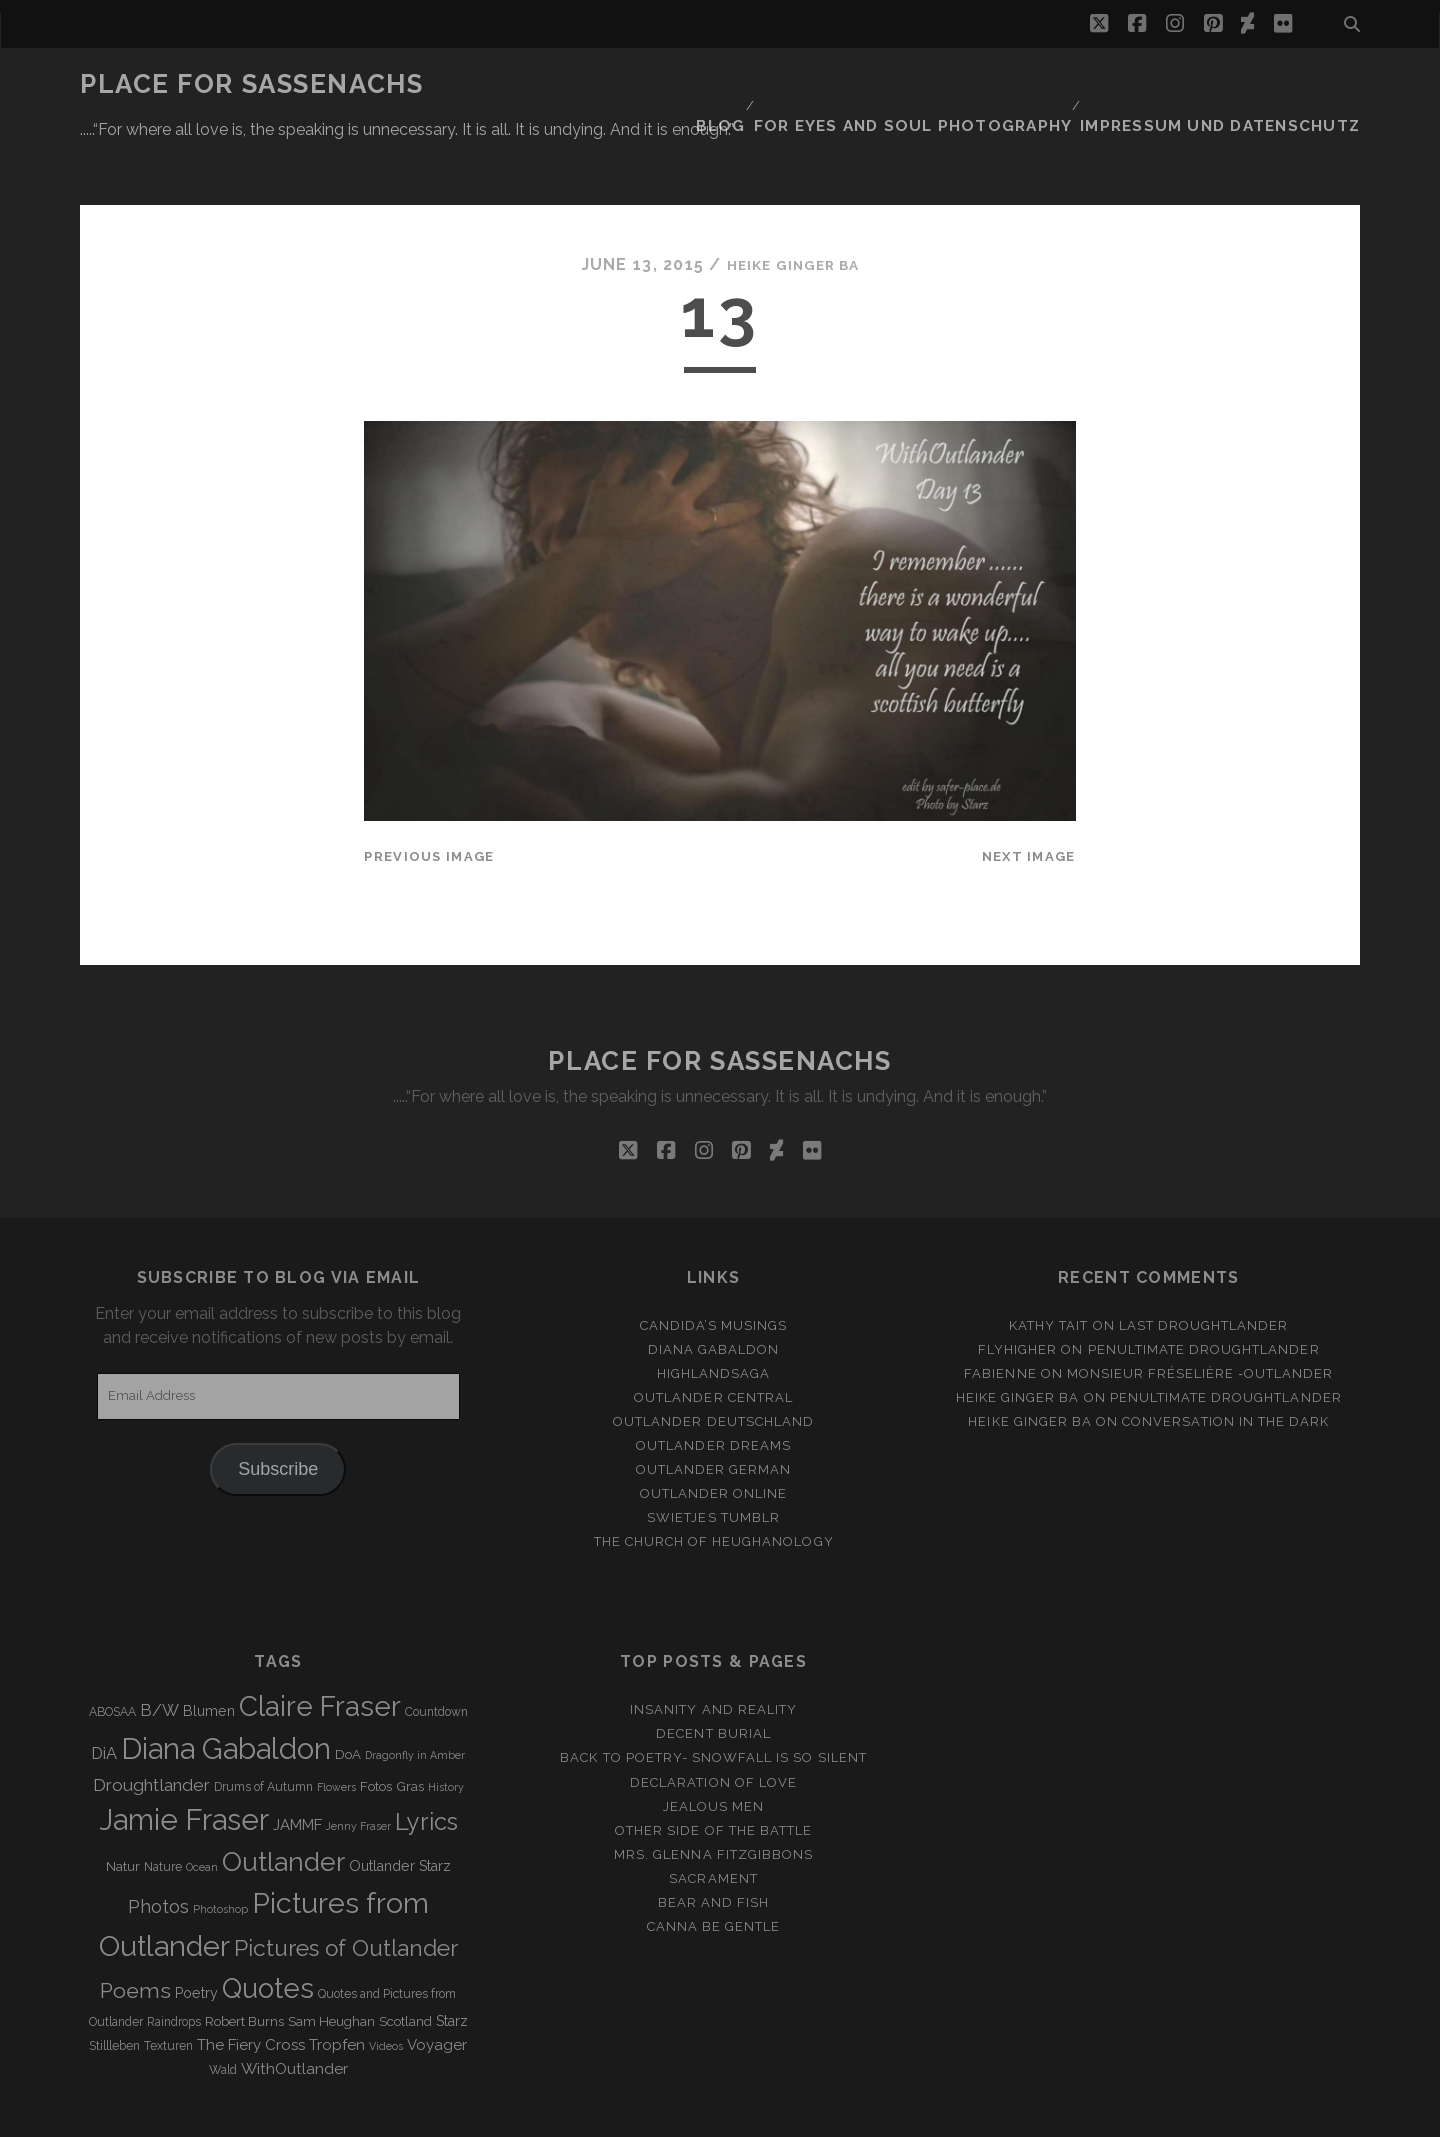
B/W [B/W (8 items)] (159, 1650)
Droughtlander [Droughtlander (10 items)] (151, 1725)
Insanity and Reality (713, 1649)
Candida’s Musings (714, 1264)
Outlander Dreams (713, 1385)
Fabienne (1000, 1313)
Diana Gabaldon (714, 1288)
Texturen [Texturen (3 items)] (168, 1986)
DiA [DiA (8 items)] (104, 1693)
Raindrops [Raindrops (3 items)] (174, 1962)
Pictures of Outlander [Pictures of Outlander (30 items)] (346, 1887)
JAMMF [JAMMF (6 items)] (297, 1765)
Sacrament (713, 1818)
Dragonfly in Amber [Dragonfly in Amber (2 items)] (415, 1695)
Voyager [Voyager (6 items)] (437, 1985)
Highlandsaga (714, 1313)
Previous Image (429, 796)
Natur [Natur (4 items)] (123, 1806)
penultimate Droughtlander (1204, 1288)
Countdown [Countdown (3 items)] (436, 1652)
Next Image (1029, 796)
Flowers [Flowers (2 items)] (336, 1727)
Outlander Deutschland (713, 1361)
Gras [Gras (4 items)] (410, 1726)
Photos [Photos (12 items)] (158, 1845)
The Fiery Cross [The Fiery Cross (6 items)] (251, 1985)
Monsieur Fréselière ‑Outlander (1200, 1313)
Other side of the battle (713, 1770)
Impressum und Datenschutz (1240, 84)
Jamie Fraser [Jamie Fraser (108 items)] (184, 1759)
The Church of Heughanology (714, 1481)
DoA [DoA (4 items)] (348, 1694)
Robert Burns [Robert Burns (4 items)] (244, 1961)
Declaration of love (713, 1721)
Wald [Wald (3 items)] (223, 2010)
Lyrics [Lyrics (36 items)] (426, 1762)
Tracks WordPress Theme (635, 2114)
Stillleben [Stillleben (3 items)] (114, 1986)
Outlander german (714, 1409)
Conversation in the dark (1225, 1361)
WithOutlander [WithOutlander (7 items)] (294, 2008)
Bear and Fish (714, 1842)
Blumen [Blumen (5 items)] (209, 1651)
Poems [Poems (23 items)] (135, 1930)
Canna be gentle (714, 1866)
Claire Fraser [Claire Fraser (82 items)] (320, 1646)
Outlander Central (713, 1337)
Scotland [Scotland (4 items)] (405, 1961)
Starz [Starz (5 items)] (452, 1961)
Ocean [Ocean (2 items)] (202, 1807)
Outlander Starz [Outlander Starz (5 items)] (400, 1806)
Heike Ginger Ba (793, 204)
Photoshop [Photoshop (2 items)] (220, 1848)
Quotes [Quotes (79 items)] (268, 1928)
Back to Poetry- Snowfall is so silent (713, 1697)
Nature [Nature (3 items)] (163, 1807)
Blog (782, 84)
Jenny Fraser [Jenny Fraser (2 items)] (358, 1766)
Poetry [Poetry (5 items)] (196, 1933)
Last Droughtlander (1204, 1264)
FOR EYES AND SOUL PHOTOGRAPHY (961, 84)
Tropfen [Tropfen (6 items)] (337, 1985)
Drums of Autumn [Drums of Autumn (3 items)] (263, 1727)
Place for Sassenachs (251, 84)
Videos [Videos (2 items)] (386, 1986)
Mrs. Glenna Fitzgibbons (713, 1794)
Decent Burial (713, 1673)
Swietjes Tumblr (713, 1457)
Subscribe (278, 1408)
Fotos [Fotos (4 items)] (376, 1726)
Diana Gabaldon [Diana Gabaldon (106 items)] (226, 1689)
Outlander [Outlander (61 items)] (283, 1801)
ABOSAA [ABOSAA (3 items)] (112, 1652)
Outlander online (714, 1433)
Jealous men (713, 1745)
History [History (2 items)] (446, 1727)
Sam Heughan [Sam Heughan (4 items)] (331, 1961)
